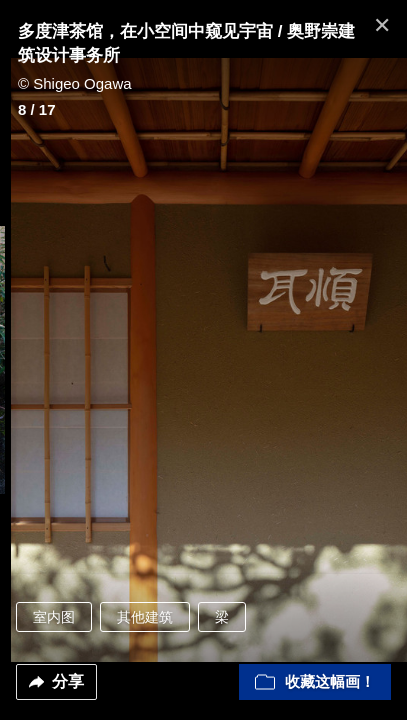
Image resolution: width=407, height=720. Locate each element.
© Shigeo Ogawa (75, 83)
